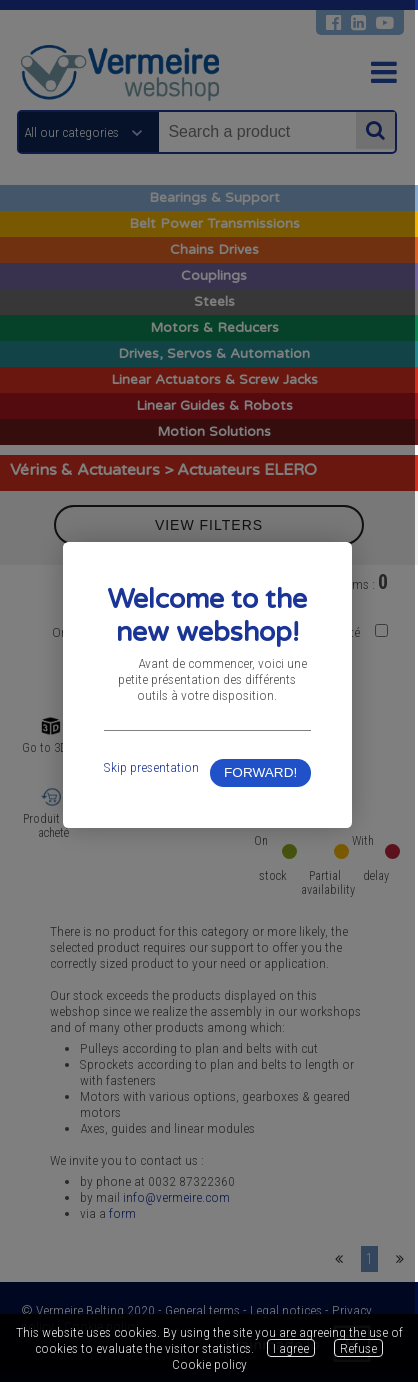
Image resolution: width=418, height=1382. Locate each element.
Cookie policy (209, 1364)
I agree (291, 1348)
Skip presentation (152, 772)
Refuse (358, 1348)
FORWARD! (263, 778)
